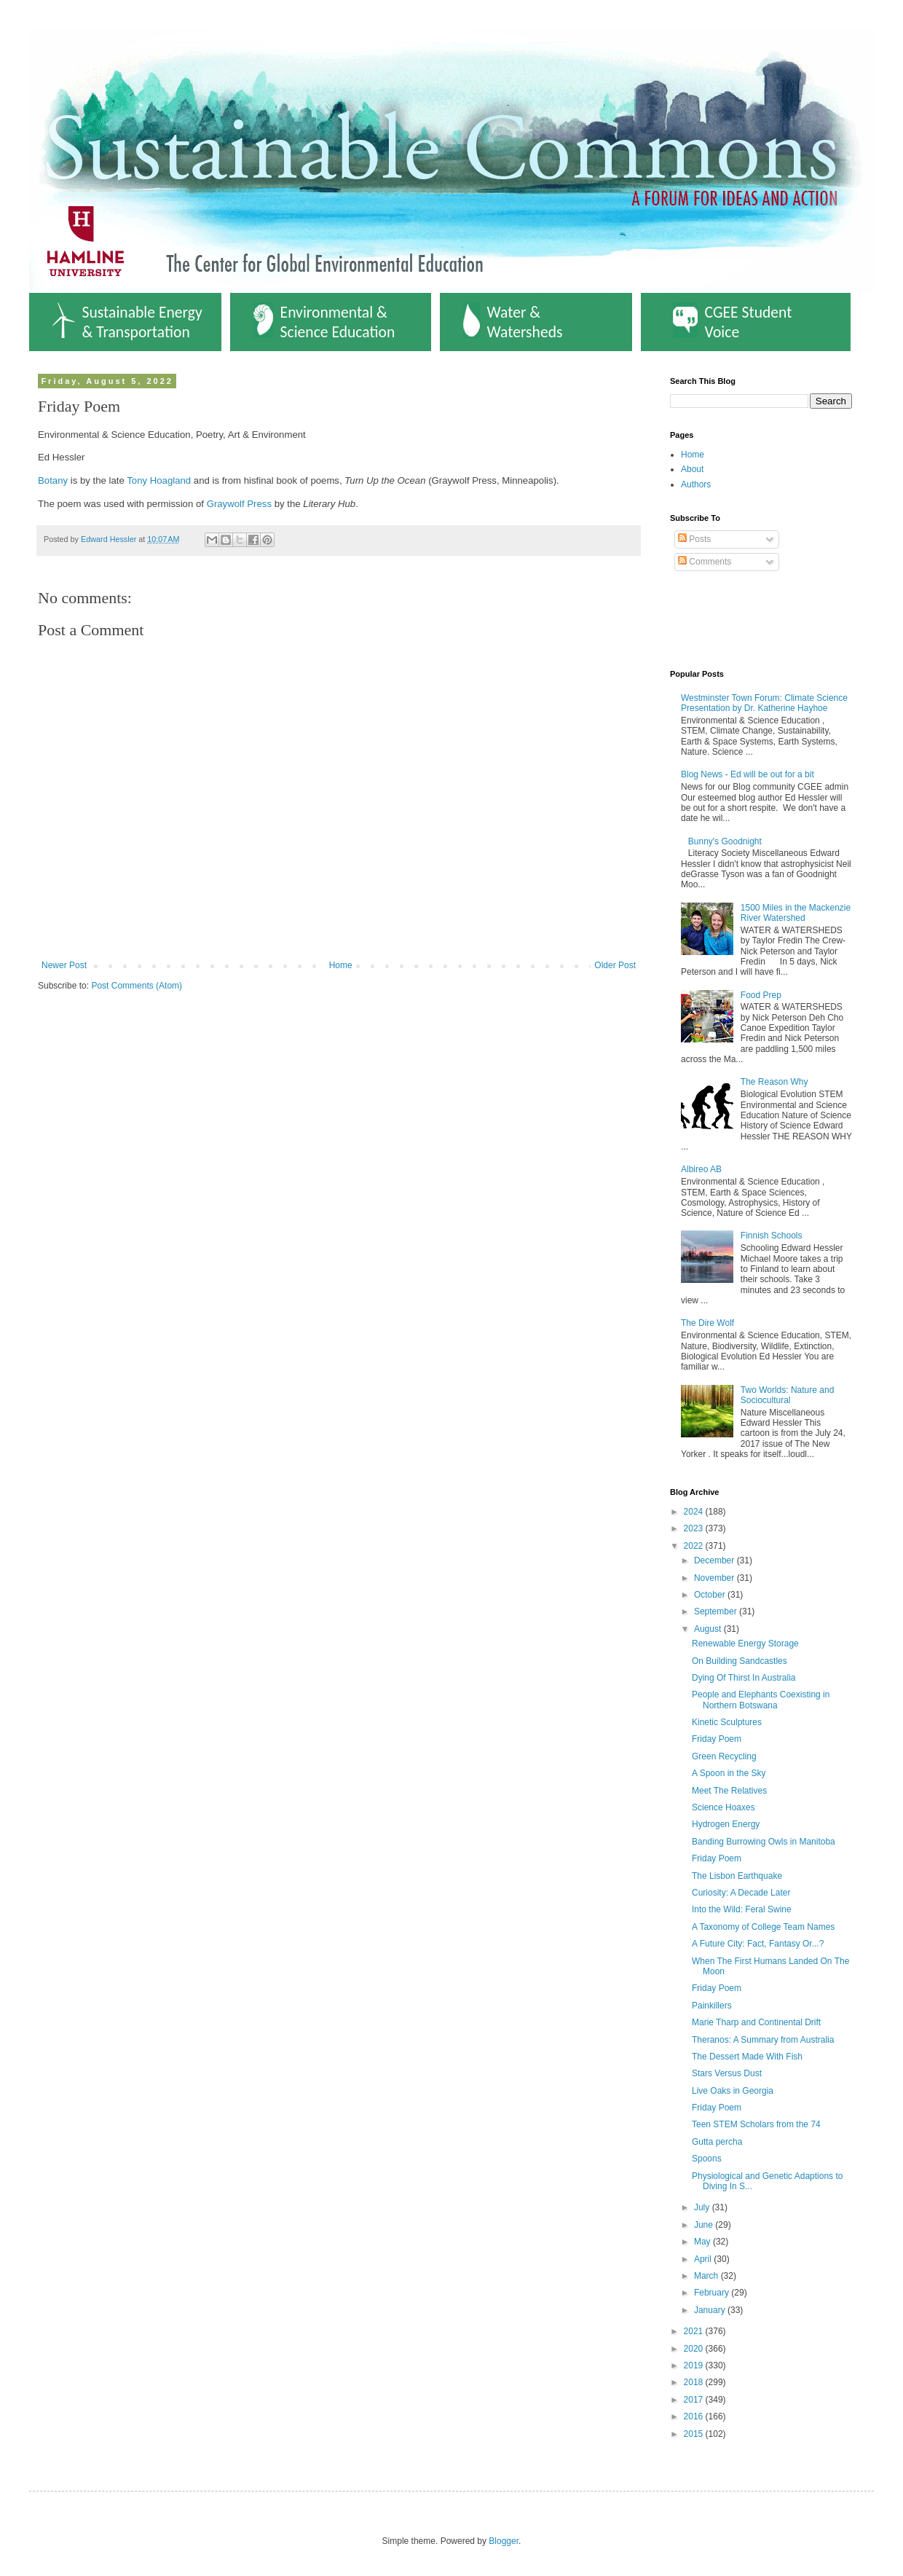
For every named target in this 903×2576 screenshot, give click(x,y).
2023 (695, 1528)
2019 (695, 2365)
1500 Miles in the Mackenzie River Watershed (796, 913)
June (704, 2225)
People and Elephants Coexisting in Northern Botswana (760, 1699)
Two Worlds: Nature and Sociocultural (788, 1395)
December (715, 1560)
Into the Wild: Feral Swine (742, 1909)
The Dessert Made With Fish (747, 2056)
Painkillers (712, 2005)
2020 (695, 2349)
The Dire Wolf (707, 1323)
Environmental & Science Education (324, 322)
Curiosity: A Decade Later (741, 1893)
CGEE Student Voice (732, 322)
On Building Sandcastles (739, 1661)
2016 (695, 2416)
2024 (695, 1512)
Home (340, 965)
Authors (696, 484)
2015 (695, 2434)
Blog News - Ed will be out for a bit (747, 774)
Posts (694, 539)
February (712, 2293)
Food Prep (761, 995)
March (707, 2276)
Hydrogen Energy (726, 1824)
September (716, 1611)
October (710, 1595)
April (704, 2259)
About (692, 469)
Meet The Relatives (729, 1791)
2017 (695, 2400)
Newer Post (64, 965)
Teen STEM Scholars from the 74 (756, 2124)
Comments (704, 562)
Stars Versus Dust (727, 2073)
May (703, 2242)
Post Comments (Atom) (136, 986)
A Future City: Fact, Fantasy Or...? (758, 1944)
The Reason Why (774, 1082)
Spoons (707, 2158)
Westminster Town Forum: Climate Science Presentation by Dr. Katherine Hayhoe (764, 703)
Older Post (615, 965)
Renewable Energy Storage (745, 1643)
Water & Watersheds (513, 322)
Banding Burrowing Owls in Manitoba (763, 1842)
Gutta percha (717, 2142)
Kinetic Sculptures (727, 1722)
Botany (53, 480)
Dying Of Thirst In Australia (744, 1678)
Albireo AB (701, 1169)
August (709, 1629)
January (710, 2310)
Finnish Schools (772, 1235)
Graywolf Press (239, 503)
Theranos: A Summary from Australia (763, 2040)
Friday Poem (716, 1739)
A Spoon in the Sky (728, 1773)
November (715, 1578)
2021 (695, 2331)
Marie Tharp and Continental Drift (756, 2022)
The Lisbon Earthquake (737, 1876)
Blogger (503, 2541)
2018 (695, 2382)
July (703, 2207)
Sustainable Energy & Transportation (127, 322)
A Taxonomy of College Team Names (763, 1927)
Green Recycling (724, 1756)
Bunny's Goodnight (725, 841)
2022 (695, 1546)
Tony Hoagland (159, 480)
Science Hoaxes (723, 1807)
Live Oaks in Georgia (732, 2091)
